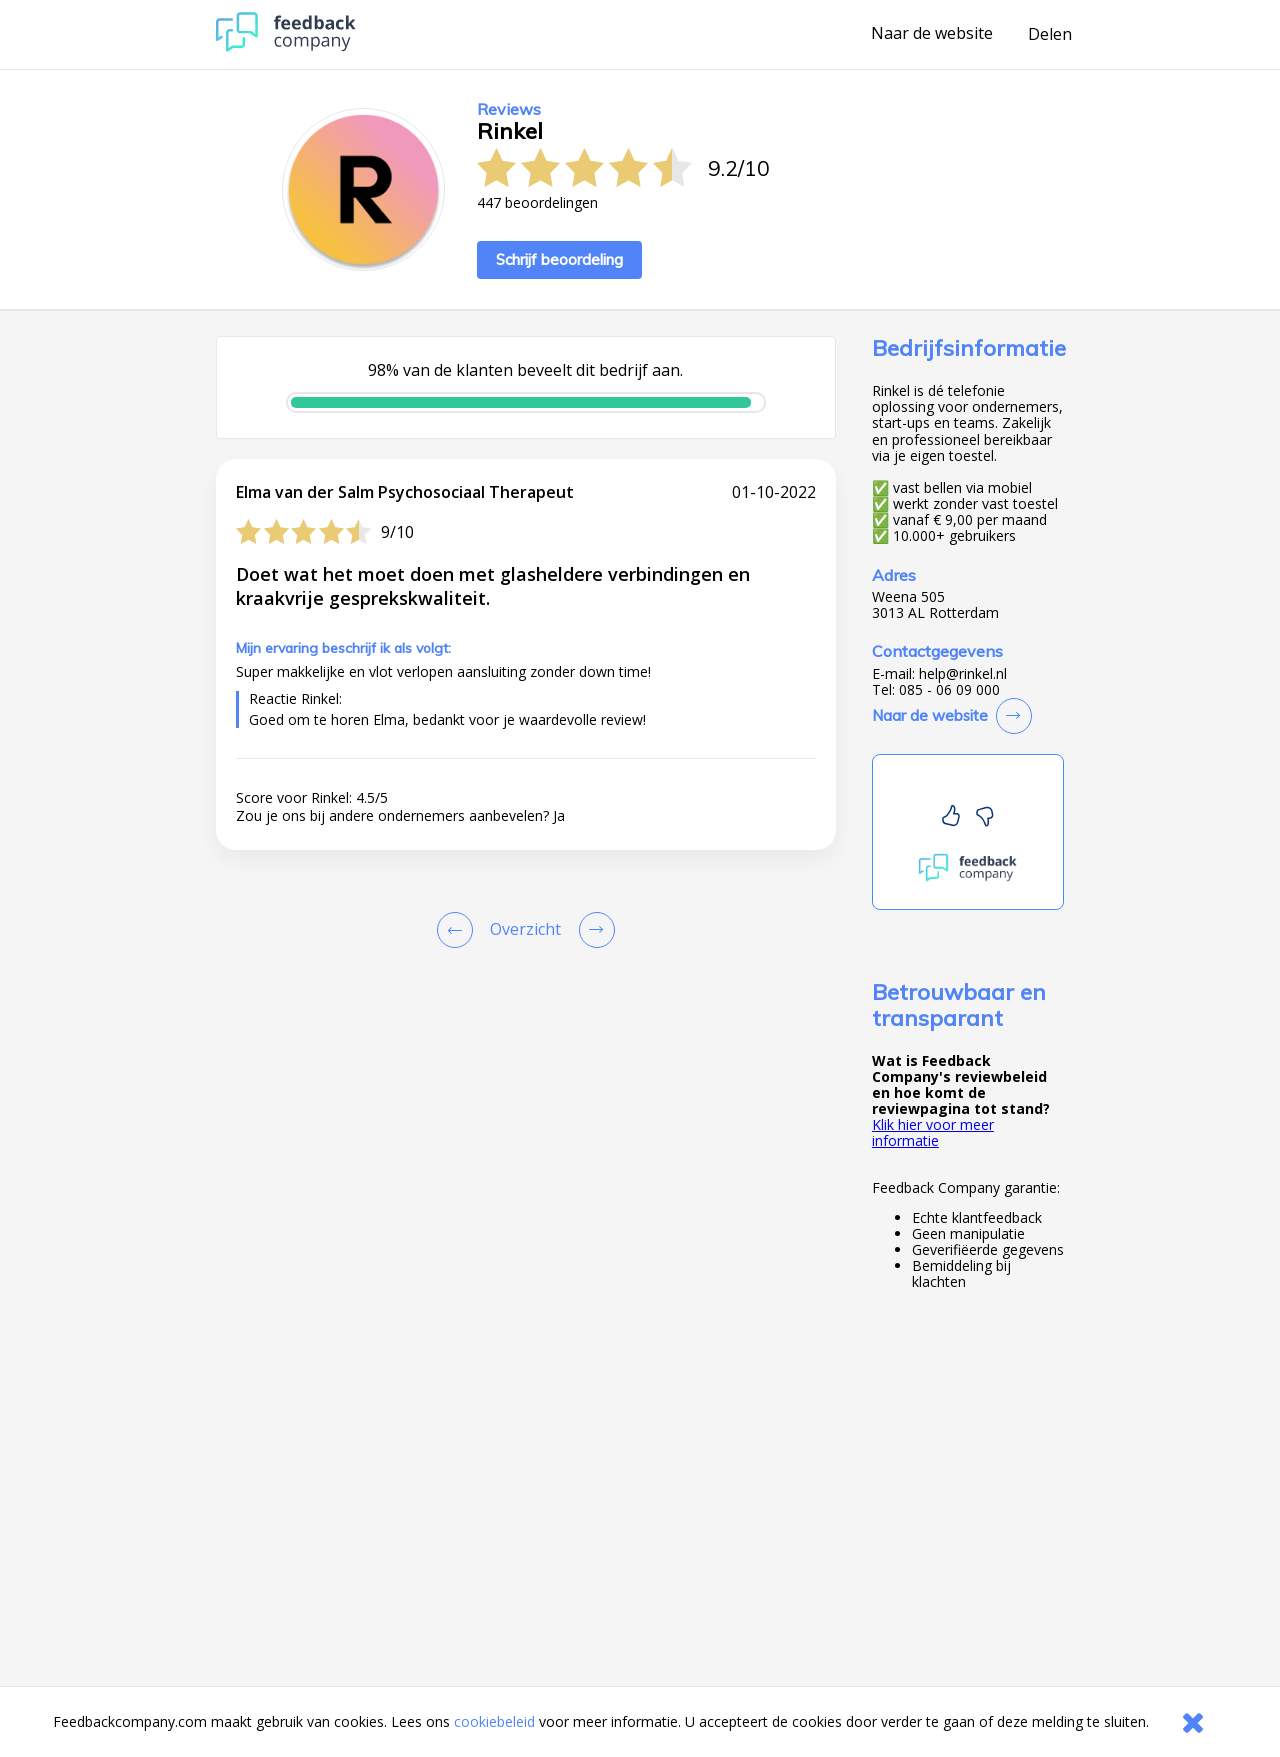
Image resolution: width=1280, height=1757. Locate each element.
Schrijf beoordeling (559, 259)
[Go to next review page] (593, 930)
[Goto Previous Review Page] (459, 930)
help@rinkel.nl (963, 674)
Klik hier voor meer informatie (933, 1132)
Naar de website (932, 34)
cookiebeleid (494, 1721)
